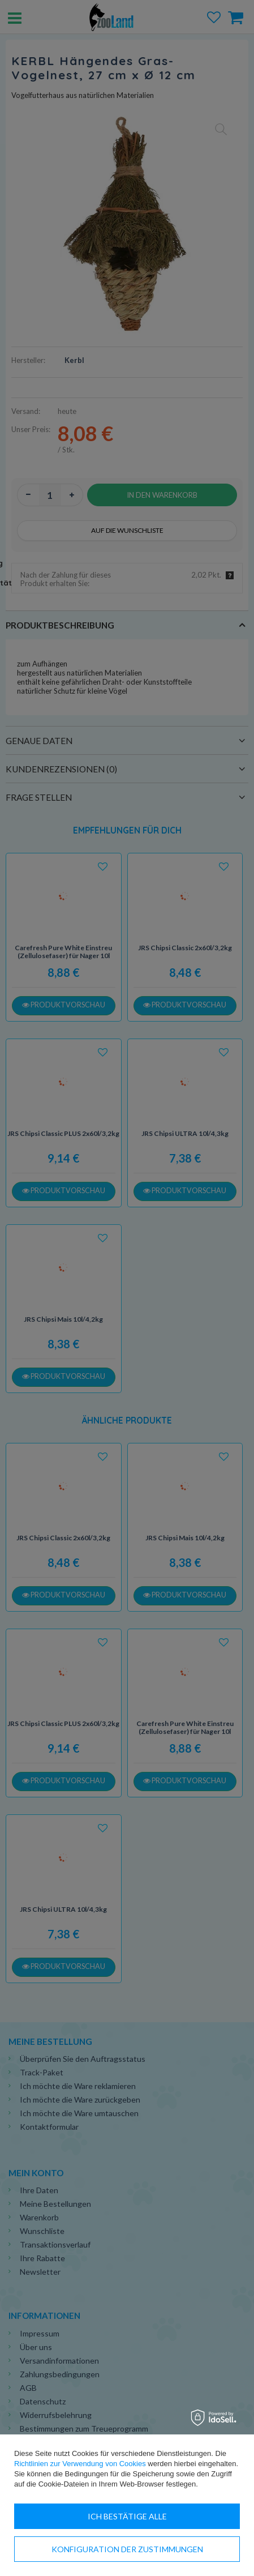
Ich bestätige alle (127, 2516)
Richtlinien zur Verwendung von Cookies (80, 2463)
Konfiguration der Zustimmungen (127, 2549)
